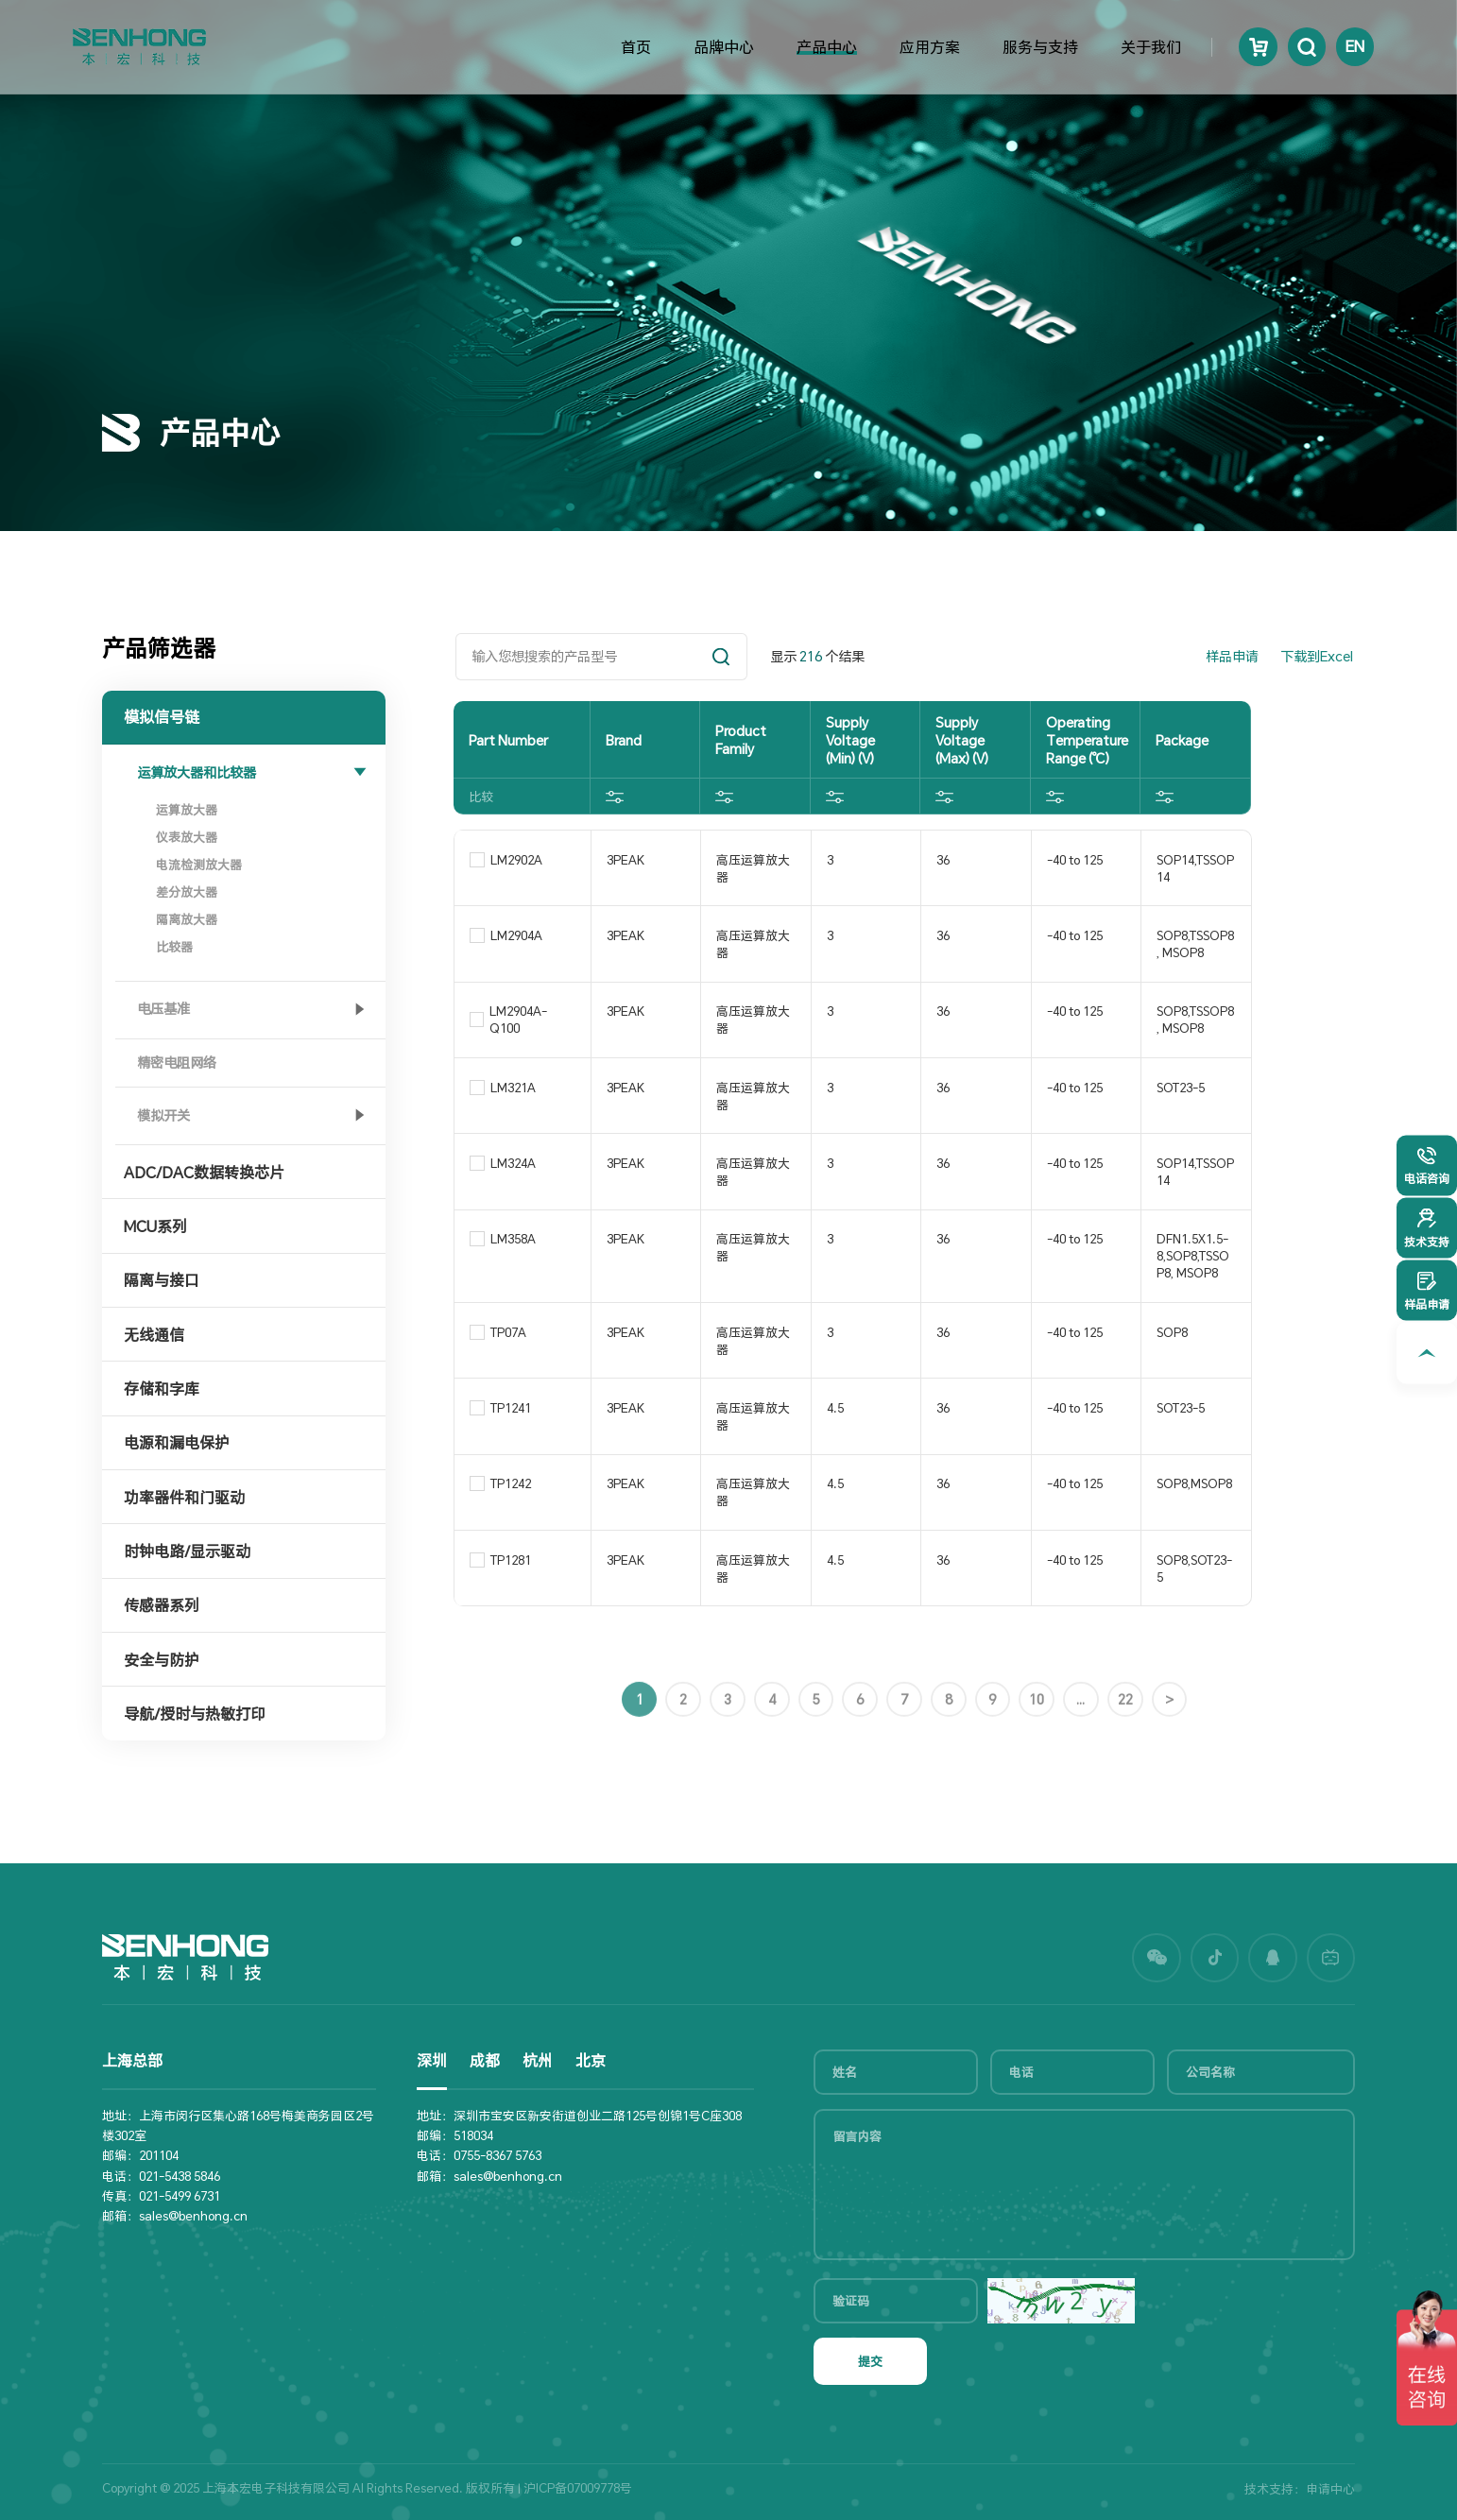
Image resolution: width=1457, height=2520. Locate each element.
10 (1036, 1763)
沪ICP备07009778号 (577, 2487)
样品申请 (1232, 656)
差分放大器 (186, 891)
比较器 (174, 946)
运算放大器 (186, 809)
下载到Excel (1316, 656)
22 (1125, 1763)
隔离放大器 (186, 919)
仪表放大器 (186, 837)
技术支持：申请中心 (1299, 2488)
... (1080, 1763)
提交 (870, 2361)
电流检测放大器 (199, 864)
